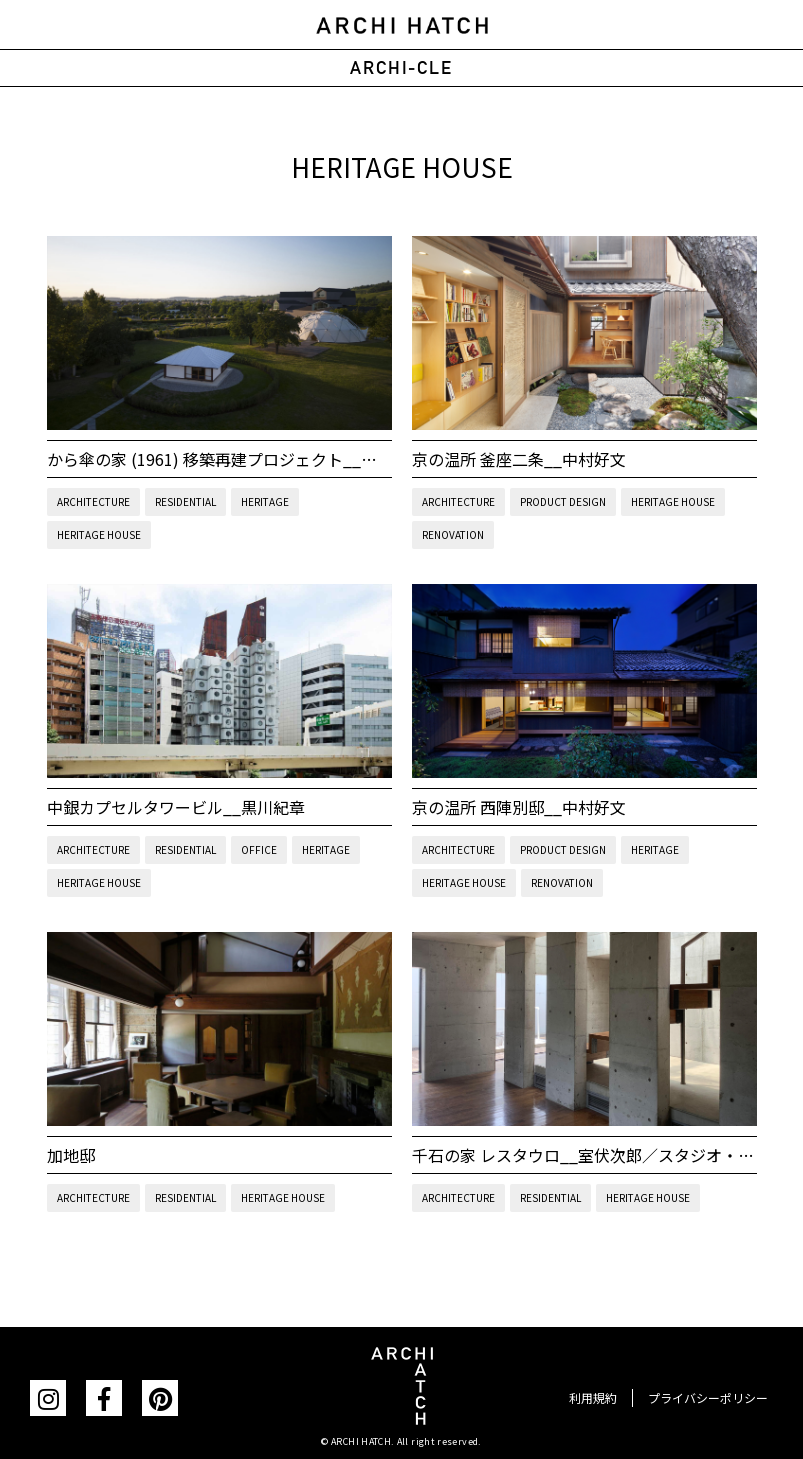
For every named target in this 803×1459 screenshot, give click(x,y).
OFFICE (259, 849)
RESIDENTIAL (185, 501)
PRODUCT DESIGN (563, 501)
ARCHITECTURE (93, 501)
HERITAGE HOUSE (99, 534)
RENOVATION (453, 534)
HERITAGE (265, 501)
